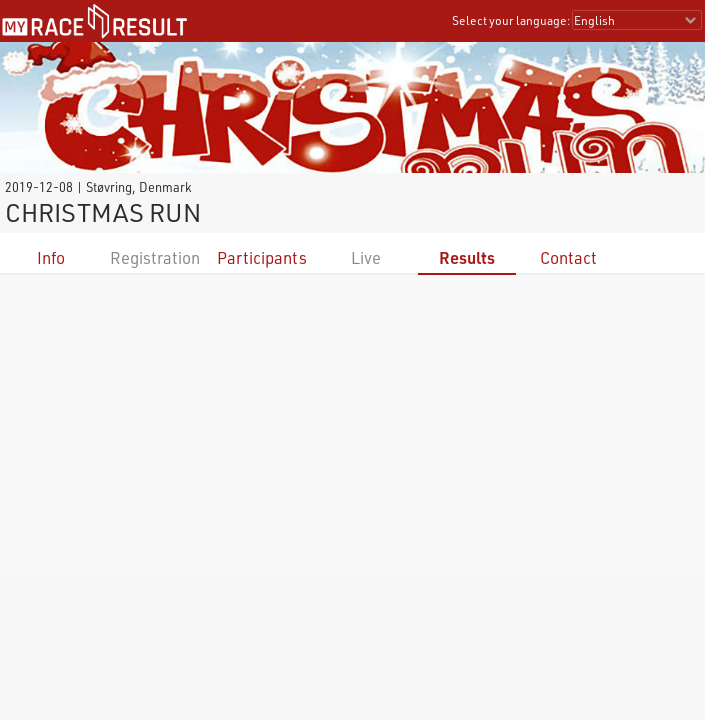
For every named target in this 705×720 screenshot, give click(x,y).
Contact (568, 257)
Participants (262, 257)
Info (51, 257)
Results (467, 257)
